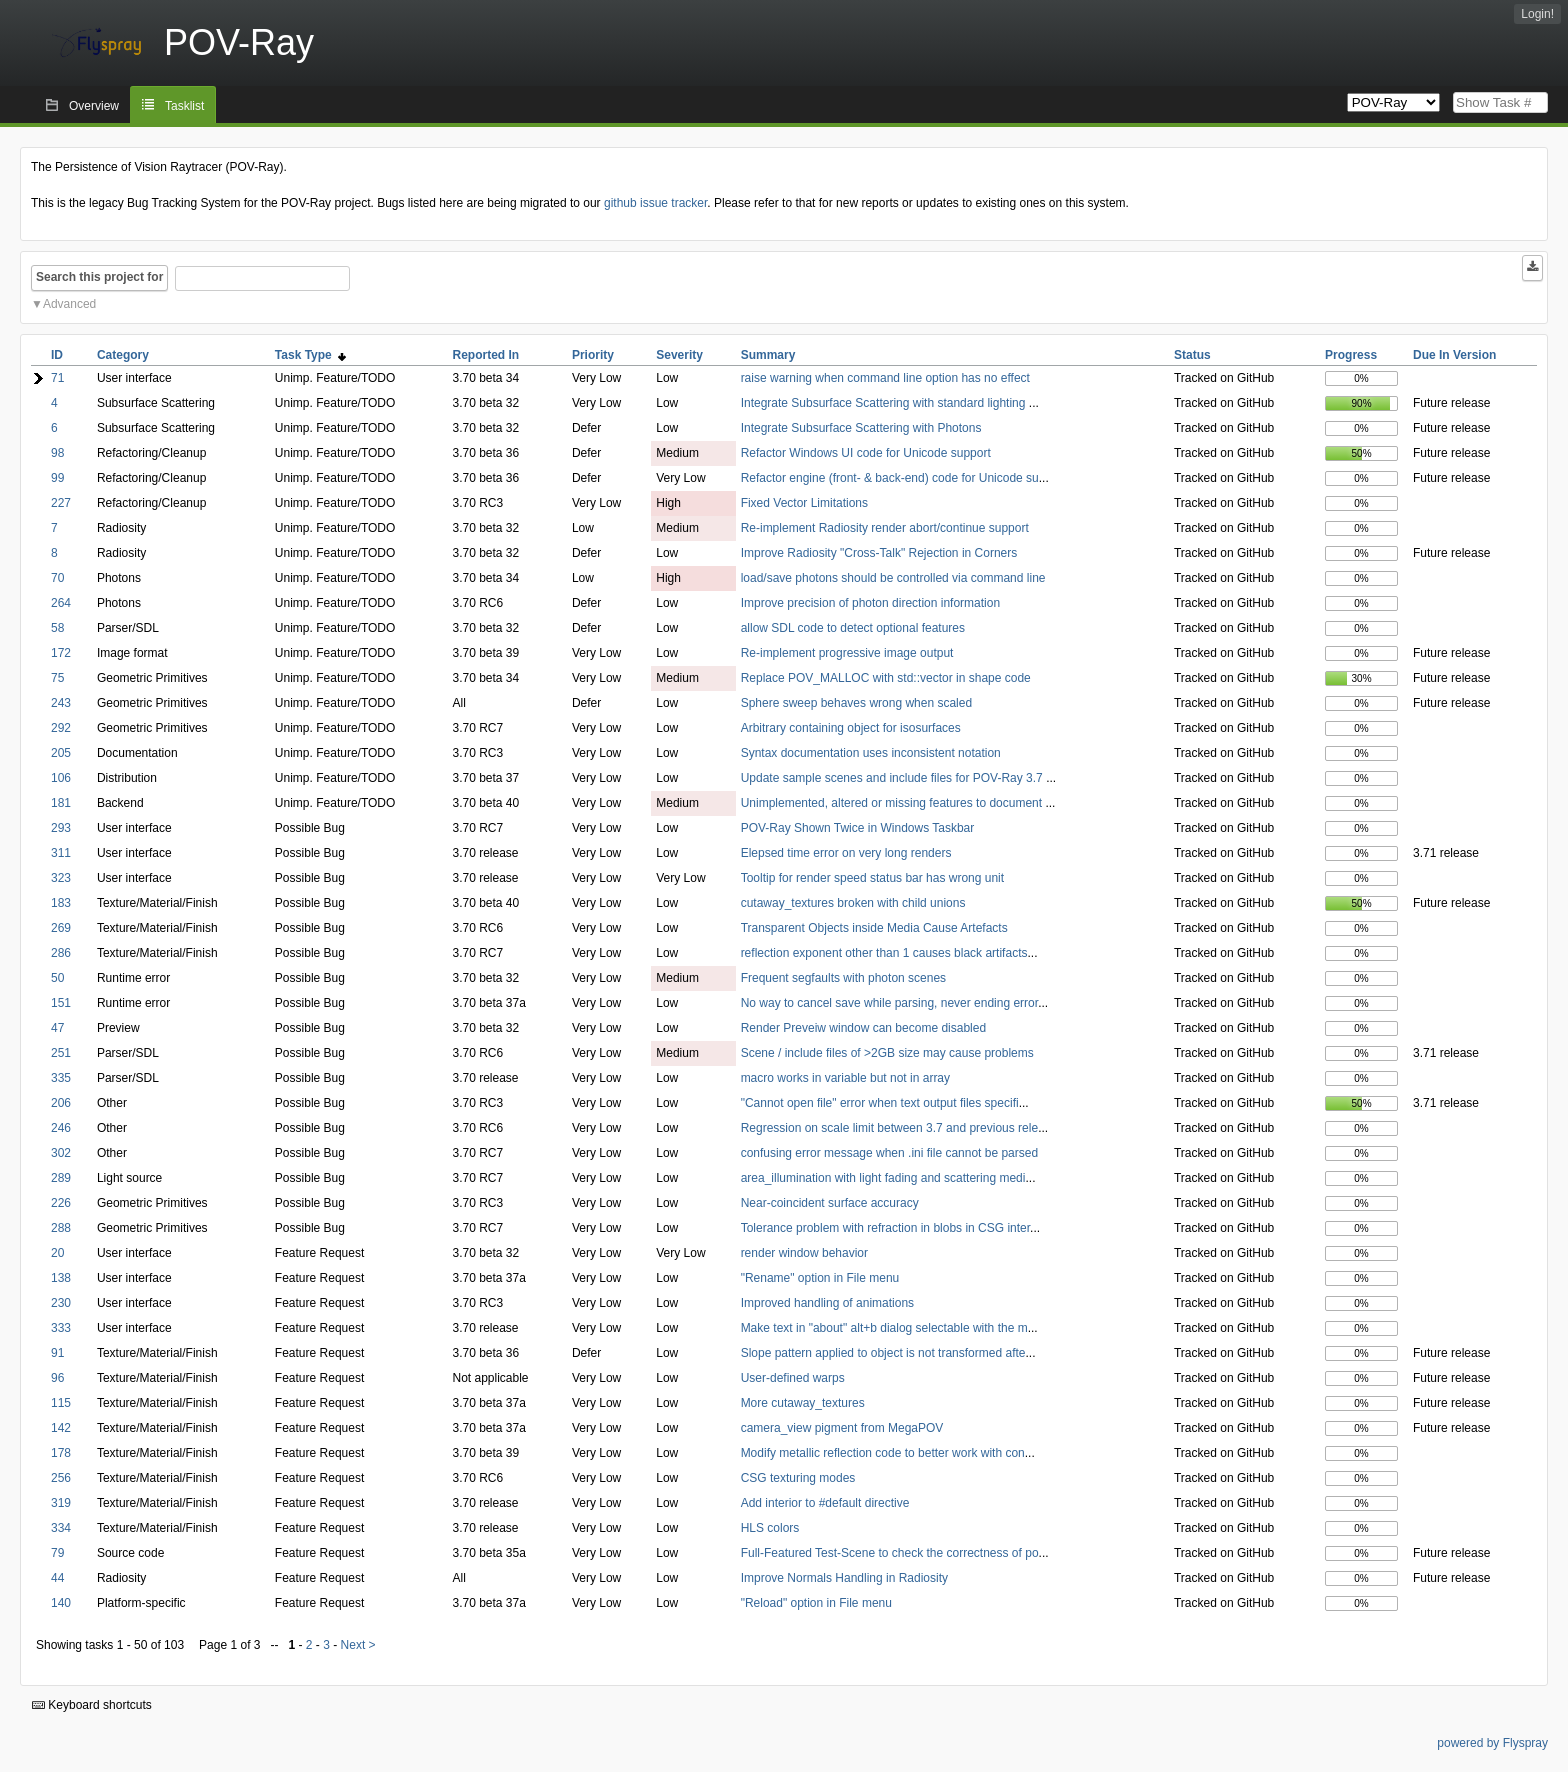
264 (61, 603)
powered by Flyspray (1492, 1743)
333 (61, 1328)
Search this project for (99, 277)
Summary (768, 355)
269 (61, 928)
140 (61, 1603)
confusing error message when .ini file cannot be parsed (890, 1153)
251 (61, 1053)
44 (57, 1578)
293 (61, 828)
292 (61, 728)
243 (61, 703)
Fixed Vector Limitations (804, 503)
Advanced (69, 304)
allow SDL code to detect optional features (853, 628)
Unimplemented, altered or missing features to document (893, 803)
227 (61, 503)
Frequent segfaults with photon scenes (843, 978)
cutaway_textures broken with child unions (853, 903)
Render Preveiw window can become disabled (863, 1028)
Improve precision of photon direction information (870, 603)
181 (61, 803)
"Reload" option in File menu (816, 1603)
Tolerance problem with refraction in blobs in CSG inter (885, 1228)
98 (57, 453)
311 (61, 853)
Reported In (485, 355)
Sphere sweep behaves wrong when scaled (856, 703)
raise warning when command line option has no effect (885, 378)
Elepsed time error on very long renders (846, 853)
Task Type (311, 355)
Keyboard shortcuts (92, 1705)
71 (57, 378)
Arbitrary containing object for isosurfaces (851, 728)
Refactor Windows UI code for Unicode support (866, 453)
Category (123, 355)
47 (57, 1028)
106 (61, 778)
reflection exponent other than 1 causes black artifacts (884, 953)
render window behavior (804, 1253)
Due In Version (1454, 355)
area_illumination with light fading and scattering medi (883, 1178)
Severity (679, 355)
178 (61, 1453)
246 (61, 1128)
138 (61, 1278)
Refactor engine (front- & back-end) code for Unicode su (890, 478)
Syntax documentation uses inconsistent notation (871, 753)
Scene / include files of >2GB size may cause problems (887, 1053)
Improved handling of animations (827, 1303)
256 (61, 1478)
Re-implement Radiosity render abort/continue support (885, 528)
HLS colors (770, 1528)
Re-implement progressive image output (847, 653)
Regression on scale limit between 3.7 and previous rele (890, 1128)
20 (57, 1253)
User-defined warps (793, 1378)
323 (61, 878)
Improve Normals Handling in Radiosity (844, 1578)
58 (57, 628)
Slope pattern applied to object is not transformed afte (883, 1353)
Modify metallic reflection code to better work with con (883, 1453)
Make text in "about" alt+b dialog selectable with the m (884, 1328)
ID (57, 355)
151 (61, 1003)
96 (57, 1378)
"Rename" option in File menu (820, 1278)
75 (57, 678)
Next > (358, 1645)
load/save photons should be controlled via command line (893, 578)
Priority (593, 355)
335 (61, 1078)
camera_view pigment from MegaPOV (842, 1428)
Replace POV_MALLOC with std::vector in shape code (886, 678)
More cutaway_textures (803, 1403)
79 (57, 1553)
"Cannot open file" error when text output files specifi (880, 1103)
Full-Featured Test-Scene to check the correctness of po (890, 1553)
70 (57, 578)
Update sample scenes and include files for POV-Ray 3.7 (894, 778)
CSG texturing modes (798, 1478)
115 (61, 1403)
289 (61, 1178)
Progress (1351, 355)
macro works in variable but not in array (845, 1078)
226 (61, 1203)
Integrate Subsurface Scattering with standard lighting (885, 403)
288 (61, 1228)
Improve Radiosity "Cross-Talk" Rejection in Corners (879, 553)
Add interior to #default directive (825, 1503)
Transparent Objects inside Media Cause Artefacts (874, 928)
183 (61, 903)
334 (61, 1528)
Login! (1537, 14)
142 (61, 1428)
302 (61, 1153)
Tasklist (184, 106)
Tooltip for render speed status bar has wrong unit (872, 878)
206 (61, 1103)
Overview (94, 106)
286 (61, 953)
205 (61, 753)
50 (57, 978)
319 (61, 1503)
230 (61, 1303)
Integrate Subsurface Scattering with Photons (861, 428)
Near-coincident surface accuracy (830, 1203)
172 (61, 653)
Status (1192, 355)
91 (57, 1353)
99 (57, 478)
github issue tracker (655, 203)
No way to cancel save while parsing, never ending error (890, 1003)
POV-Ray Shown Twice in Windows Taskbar (858, 828)
